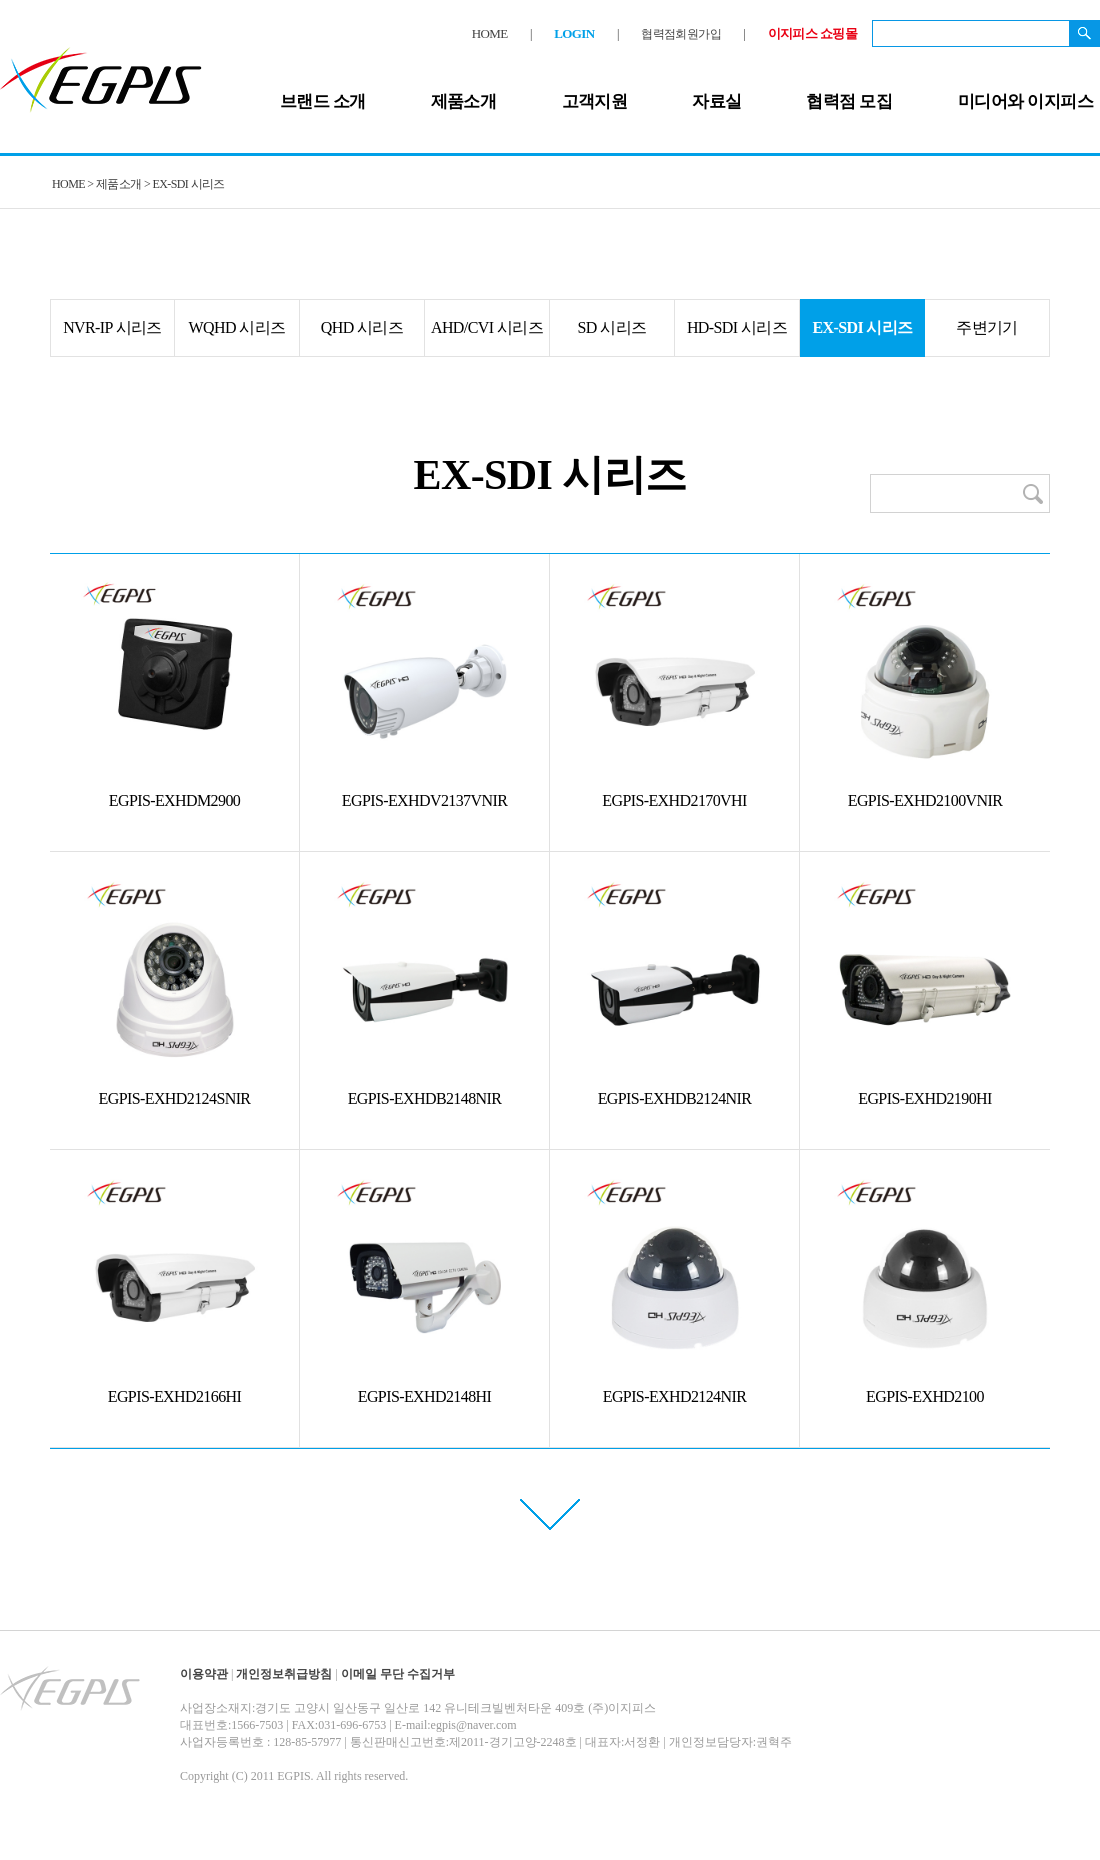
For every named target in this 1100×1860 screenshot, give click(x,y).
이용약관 (204, 1674)
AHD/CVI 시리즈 (487, 327)
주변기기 (987, 327)
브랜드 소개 (323, 101)
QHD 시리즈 (362, 327)
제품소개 (464, 101)
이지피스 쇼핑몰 (812, 33)
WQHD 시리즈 (237, 327)
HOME (490, 33)
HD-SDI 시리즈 (737, 327)
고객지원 (595, 101)
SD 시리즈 (612, 327)
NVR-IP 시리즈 (112, 327)
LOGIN (574, 33)
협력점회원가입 (681, 34)
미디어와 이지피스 (1025, 101)
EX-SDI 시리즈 (862, 327)
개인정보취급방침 (284, 1674)
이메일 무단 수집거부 (398, 1674)
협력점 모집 (849, 101)
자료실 (716, 101)
